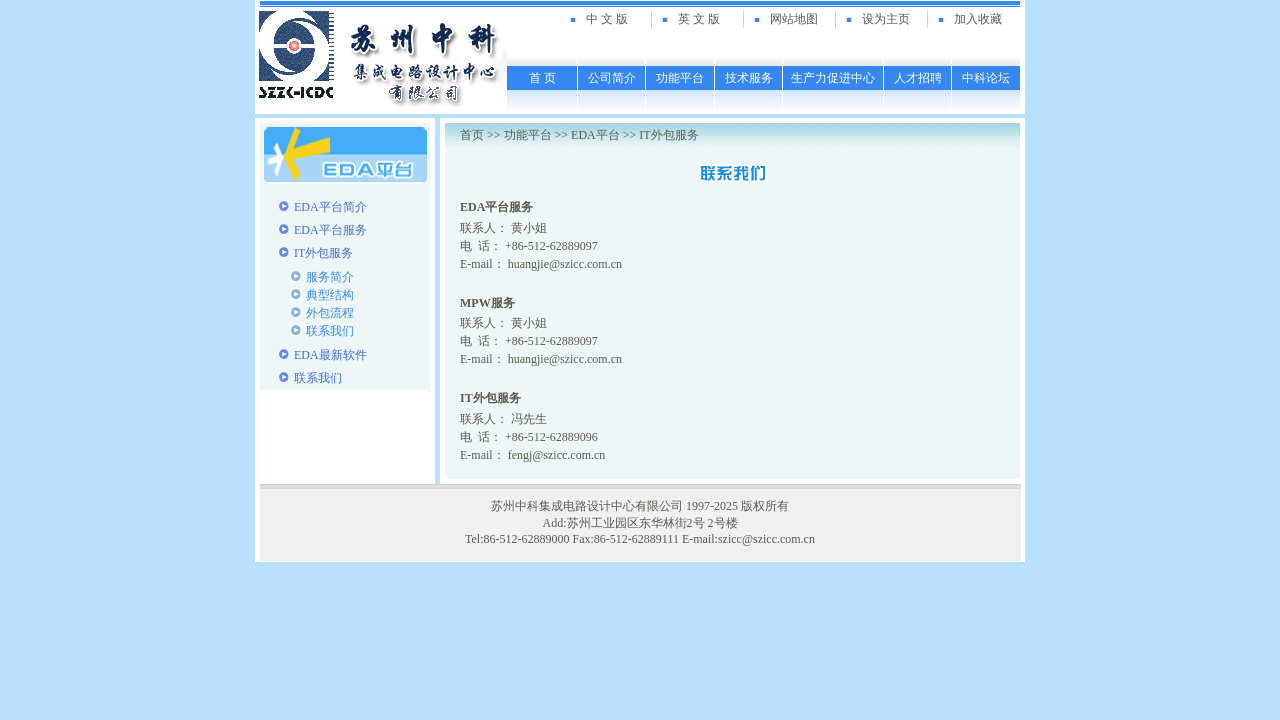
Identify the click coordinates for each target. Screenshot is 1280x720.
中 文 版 (607, 19)
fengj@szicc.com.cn (557, 455)
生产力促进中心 (833, 78)
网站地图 (794, 19)
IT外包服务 (323, 253)
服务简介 (330, 277)
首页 (472, 135)
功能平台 (680, 78)
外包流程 (330, 313)
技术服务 (749, 78)
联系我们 (330, 331)
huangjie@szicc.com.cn (565, 264)
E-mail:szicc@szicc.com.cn (748, 539)
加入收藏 (978, 19)
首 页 (542, 78)
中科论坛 (986, 78)
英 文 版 (699, 19)
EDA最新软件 (330, 355)
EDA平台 (595, 135)
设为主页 (886, 19)
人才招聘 (918, 78)
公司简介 (612, 78)
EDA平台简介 (330, 207)
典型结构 (330, 295)
